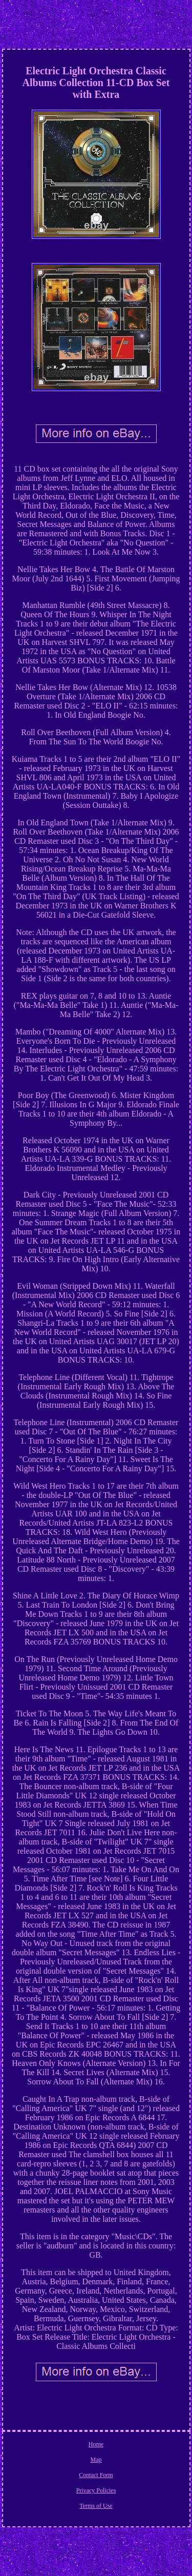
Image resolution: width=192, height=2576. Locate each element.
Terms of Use (95, 2505)
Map (96, 2459)
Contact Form (96, 2475)
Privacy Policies (96, 2490)
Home (96, 2444)
